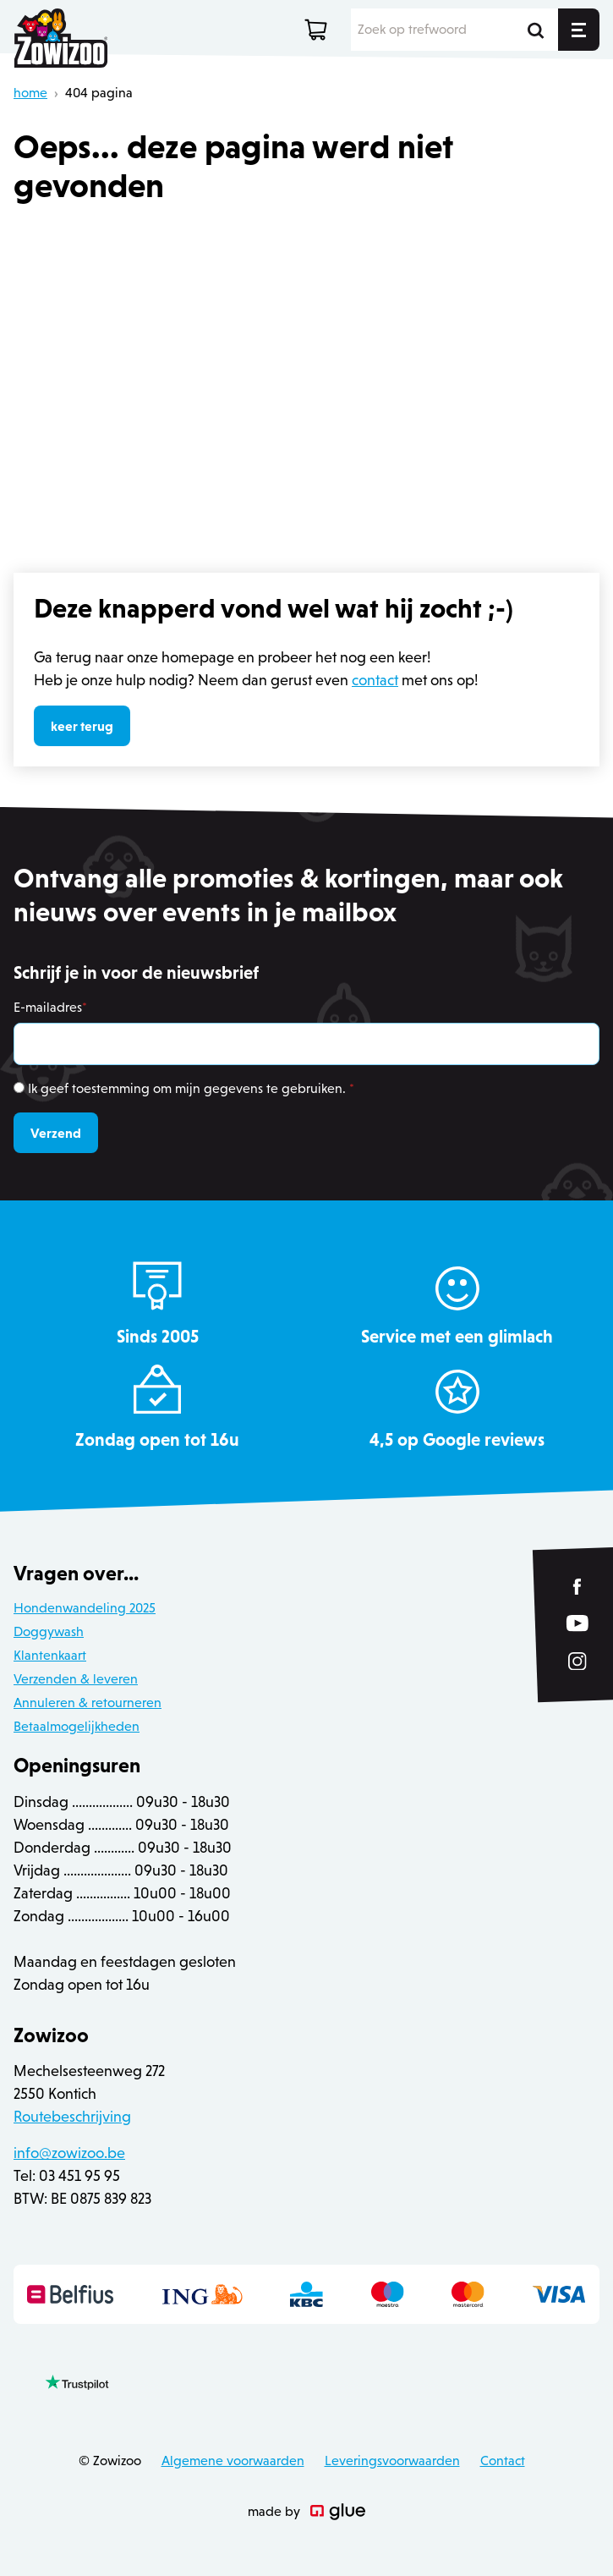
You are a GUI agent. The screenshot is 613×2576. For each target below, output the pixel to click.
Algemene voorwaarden (232, 2460)
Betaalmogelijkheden (77, 1726)
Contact (502, 2460)
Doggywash (49, 1631)
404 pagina (99, 92)
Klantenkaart (50, 1655)
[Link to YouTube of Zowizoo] (577, 1623)
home (30, 92)
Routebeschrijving (72, 2116)
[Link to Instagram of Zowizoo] (577, 1660)
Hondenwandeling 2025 (85, 1608)
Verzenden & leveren (76, 1679)
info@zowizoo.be (69, 2153)
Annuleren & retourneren (87, 1702)
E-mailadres (50, 1007)
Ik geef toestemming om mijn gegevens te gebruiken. (191, 1088)
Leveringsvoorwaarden (392, 2460)
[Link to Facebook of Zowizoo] (578, 1586)
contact (375, 680)
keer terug (82, 725)
